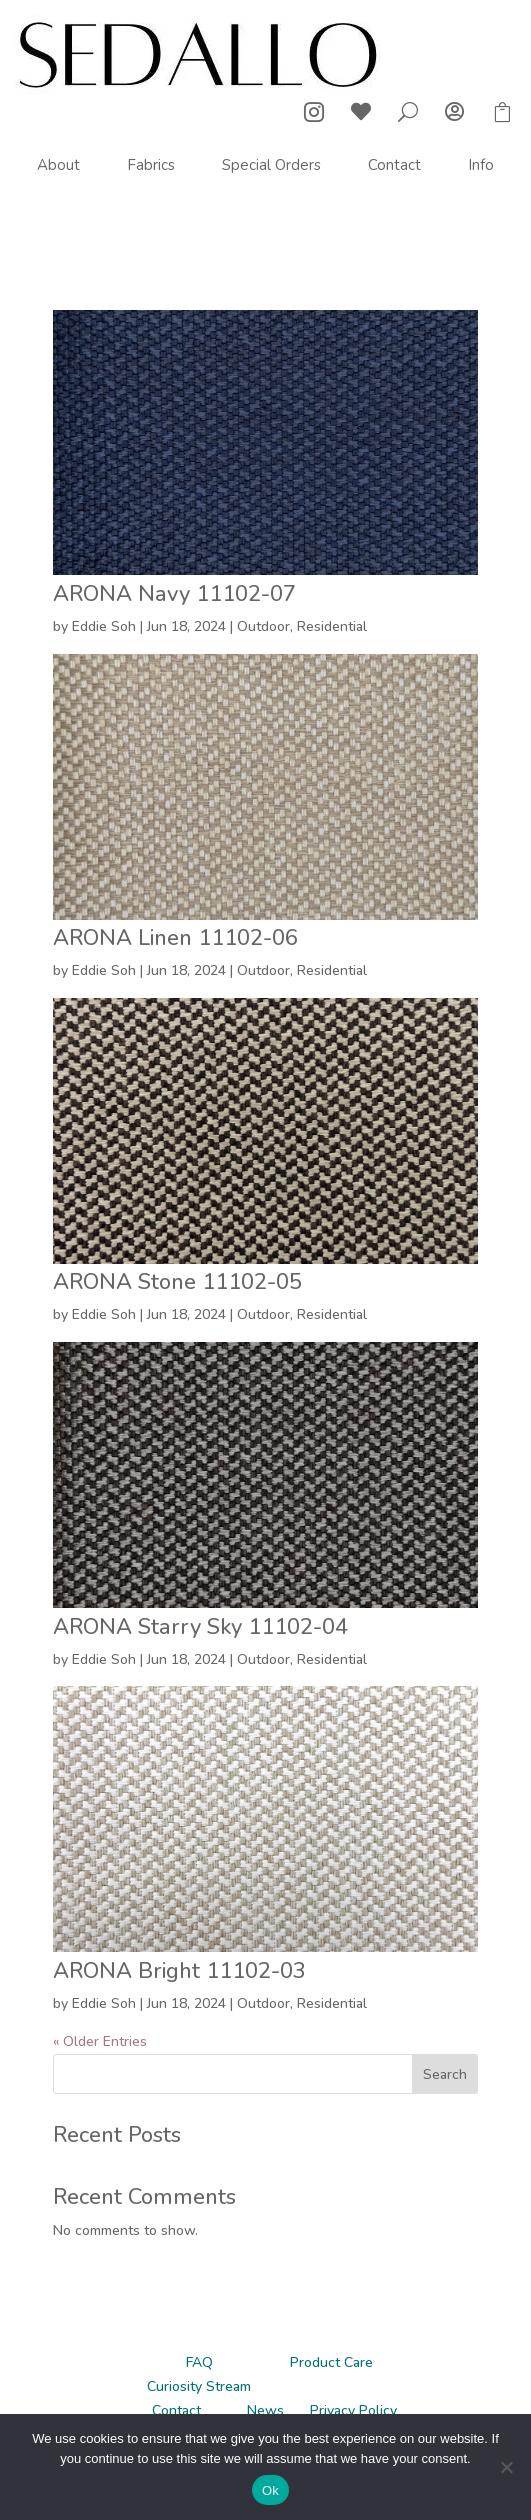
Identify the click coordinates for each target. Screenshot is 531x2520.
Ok (270, 2490)
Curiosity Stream (199, 2386)
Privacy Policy (353, 2410)
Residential (332, 626)
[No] (506, 2467)
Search (445, 2074)
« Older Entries (100, 2041)
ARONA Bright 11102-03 (179, 1971)
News (265, 2410)
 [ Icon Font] (502, 112)
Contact (176, 2410)
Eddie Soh (104, 626)
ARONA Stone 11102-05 (177, 1282)
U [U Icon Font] (408, 112)
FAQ (199, 2362)
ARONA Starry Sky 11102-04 (200, 1627)
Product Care (331, 2362)
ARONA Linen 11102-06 (175, 938)
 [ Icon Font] (454, 111)
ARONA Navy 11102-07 (174, 594)
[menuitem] (58, 165)
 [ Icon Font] (314, 112)
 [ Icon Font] (361, 111)
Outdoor (263, 626)
